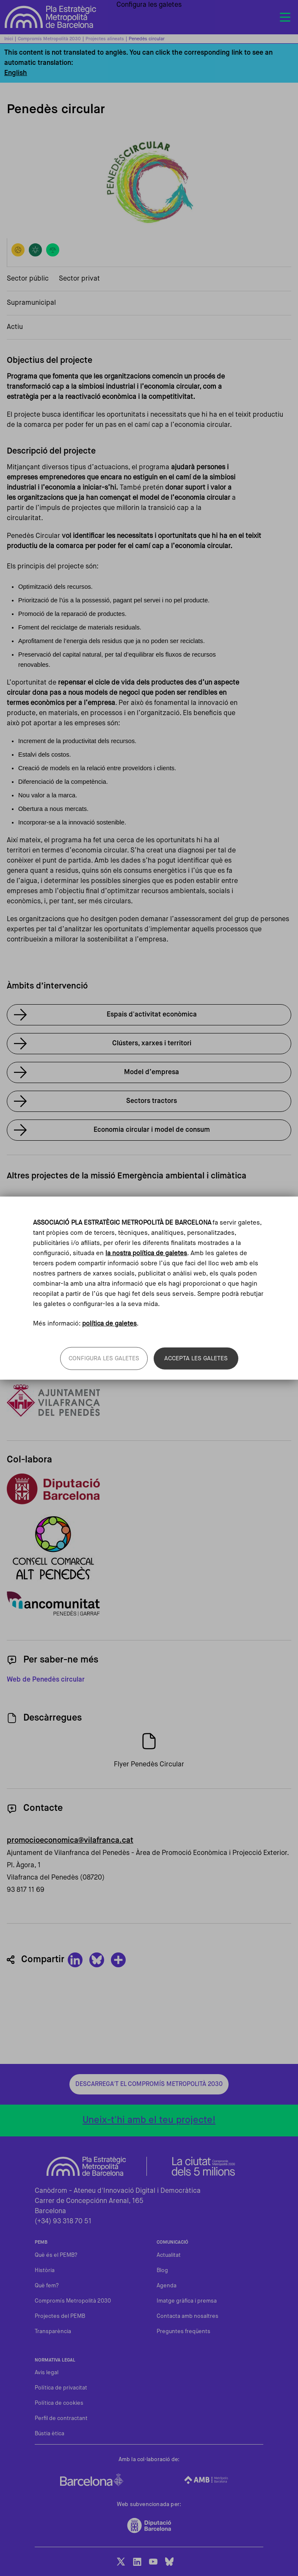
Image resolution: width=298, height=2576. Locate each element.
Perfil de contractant (61, 2418)
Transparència (53, 2331)
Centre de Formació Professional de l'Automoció (95, 1234)
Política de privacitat (61, 2388)
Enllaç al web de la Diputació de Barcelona (149, 1488)
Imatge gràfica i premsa (187, 2301)
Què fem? (47, 2286)
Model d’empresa (151, 1072)
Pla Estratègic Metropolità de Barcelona (50, 17)
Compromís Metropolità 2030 (49, 38)
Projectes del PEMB (60, 2316)
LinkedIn (137, 2561)
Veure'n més (39, 1251)
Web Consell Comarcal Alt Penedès (149, 1548)
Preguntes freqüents (183, 2331)
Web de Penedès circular (46, 1679)
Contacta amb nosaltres (187, 2316)
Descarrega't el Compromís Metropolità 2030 (149, 2084)
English (15, 73)
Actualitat (169, 2255)
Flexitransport (42, 1200)
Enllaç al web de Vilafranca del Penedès (149, 1400)
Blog (162, 2270)
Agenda (167, 2286)
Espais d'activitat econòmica (152, 1014)
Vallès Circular (42, 1217)
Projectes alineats (105, 38)
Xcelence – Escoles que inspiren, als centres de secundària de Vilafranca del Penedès (153, 1339)
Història (45, 2270)
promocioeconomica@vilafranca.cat (70, 1840)
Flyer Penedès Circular (149, 1764)
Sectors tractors (151, 1101)
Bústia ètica (49, 2434)
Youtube (153, 2561)
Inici (8, 38)
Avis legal (46, 2372)
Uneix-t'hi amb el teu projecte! (149, 2120)
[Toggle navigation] (285, 17)
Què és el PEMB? (56, 2255)
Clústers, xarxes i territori (151, 1043)
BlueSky (169, 2561)
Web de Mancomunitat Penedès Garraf (149, 1603)
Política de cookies (59, 2403)
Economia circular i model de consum (152, 1130)
